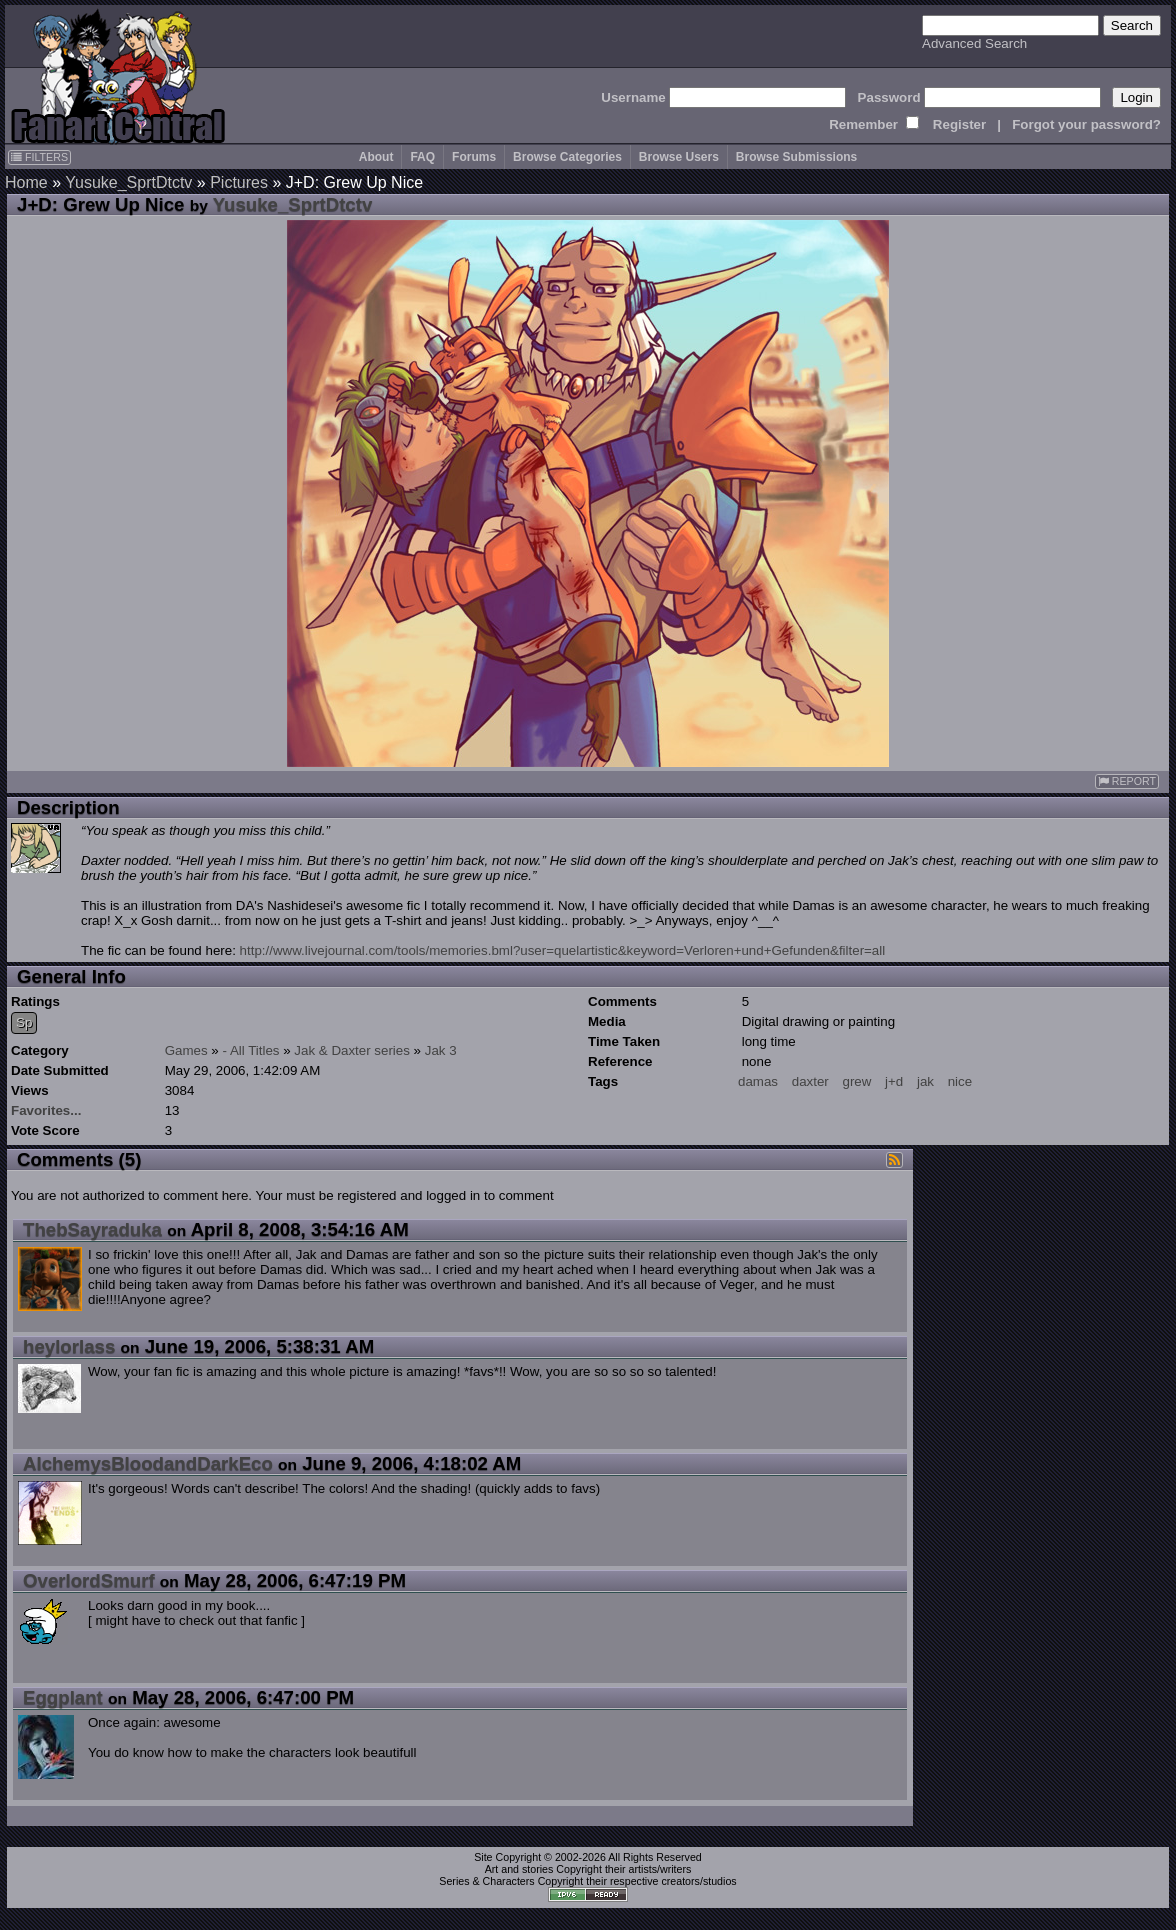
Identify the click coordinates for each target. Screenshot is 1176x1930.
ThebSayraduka (92, 1229)
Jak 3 (441, 1050)
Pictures (239, 182)
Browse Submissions (796, 157)
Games (186, 1050)
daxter (810, 1081)
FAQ (422, 157)
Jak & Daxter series (352, 1050)
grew (856, 1081)
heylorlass (69, 1346)
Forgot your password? (1086, 124)
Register (959, 124)
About (376, 157)
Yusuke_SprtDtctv (128, 182)
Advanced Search (974, 43)
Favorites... (46, 1110)
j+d (894, 1081)
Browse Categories (567, 157)
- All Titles (251, 1050)
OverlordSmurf (89, 1580)
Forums (474, 157)
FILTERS (39, 157)
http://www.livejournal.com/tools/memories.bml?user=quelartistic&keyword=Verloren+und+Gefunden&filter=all (563, 950)
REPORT (1127, 781)
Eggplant (63, 1697)
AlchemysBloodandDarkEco (148, 1463)
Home (26, 182)
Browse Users (679, 157)
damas (758, 1081)
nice (960, 1081)
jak (925, 1081)
